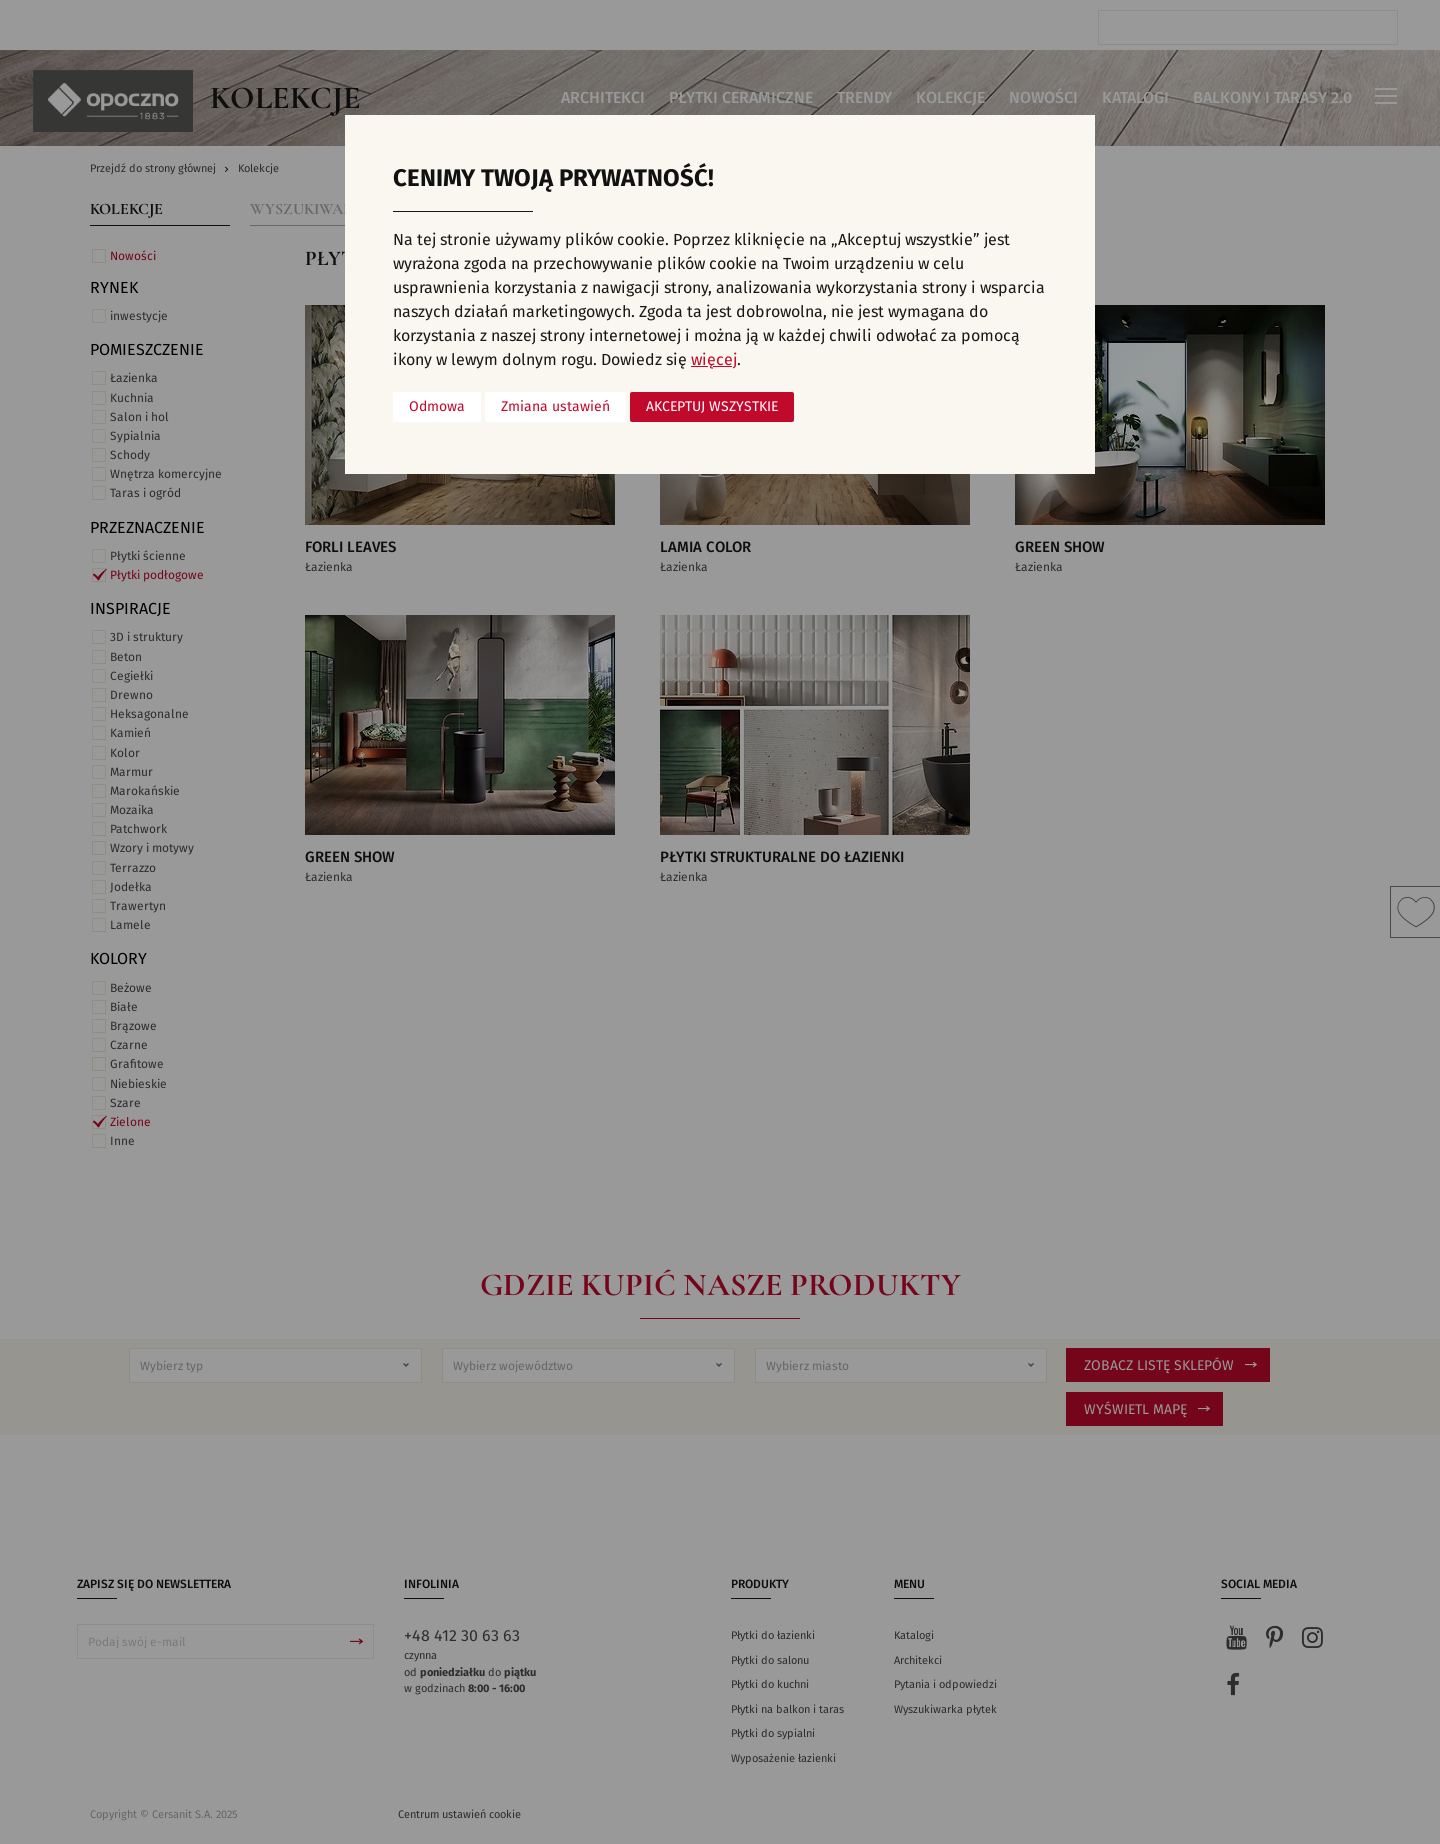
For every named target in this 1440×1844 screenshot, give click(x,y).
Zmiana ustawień (555, 407)
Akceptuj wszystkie (712, 407)
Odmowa (437, 407)
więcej (714, 360)
